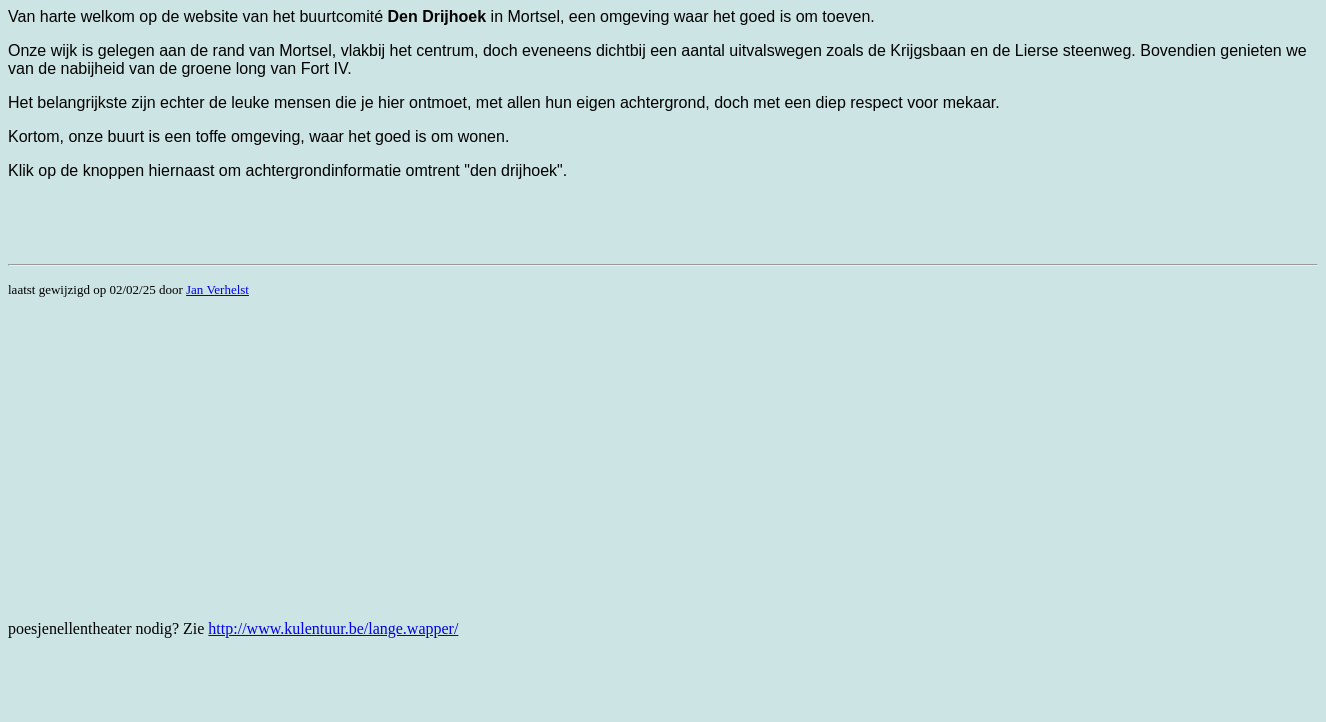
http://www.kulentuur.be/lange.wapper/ (333, 628)
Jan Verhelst (217, 289)
